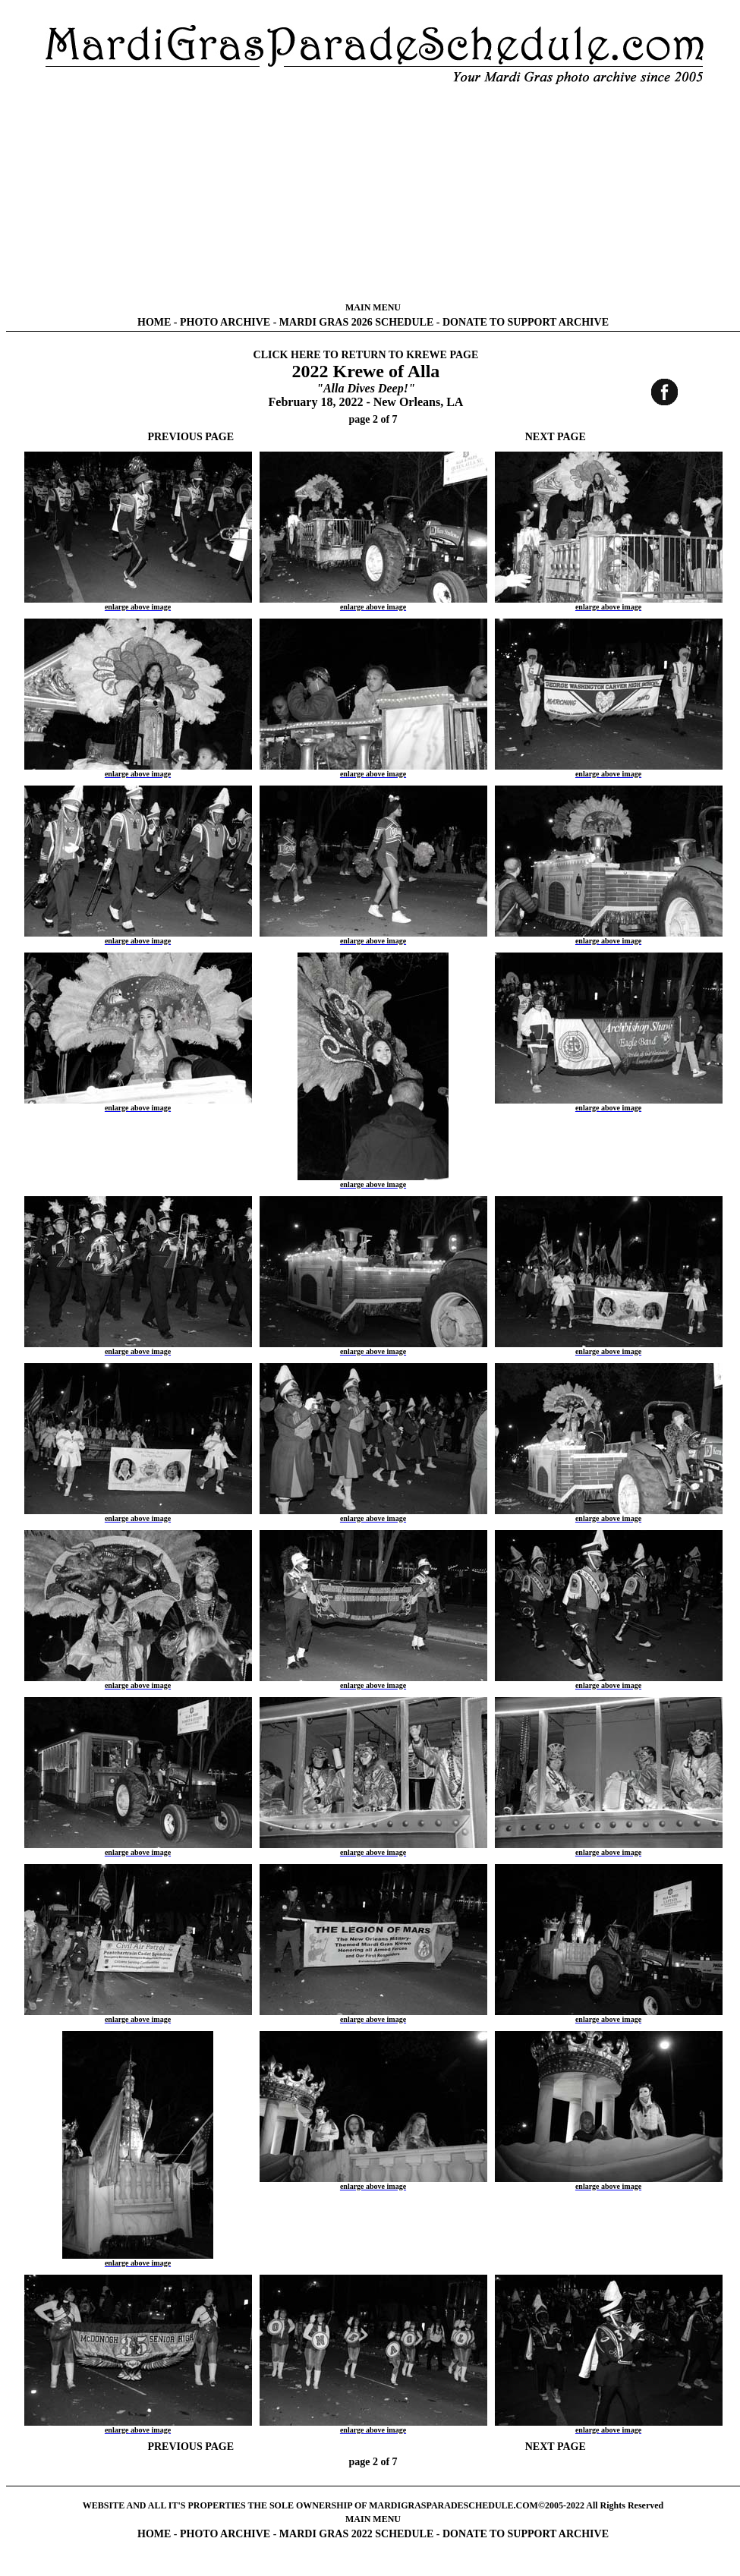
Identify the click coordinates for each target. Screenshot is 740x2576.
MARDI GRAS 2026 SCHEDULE (356, 322)
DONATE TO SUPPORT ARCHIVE (525, 322)
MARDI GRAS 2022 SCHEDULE (356, 2534)
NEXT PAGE (555, 436)
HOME (154, 322)
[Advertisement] (373, 193)
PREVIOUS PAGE (190, 436)
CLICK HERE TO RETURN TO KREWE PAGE (366, 355)
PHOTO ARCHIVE (225, 322)
